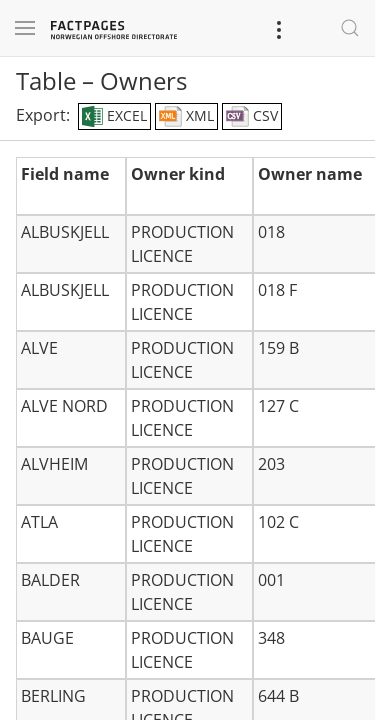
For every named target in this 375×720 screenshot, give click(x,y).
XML (186, 117)
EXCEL (114, 117)
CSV (252, 117)
